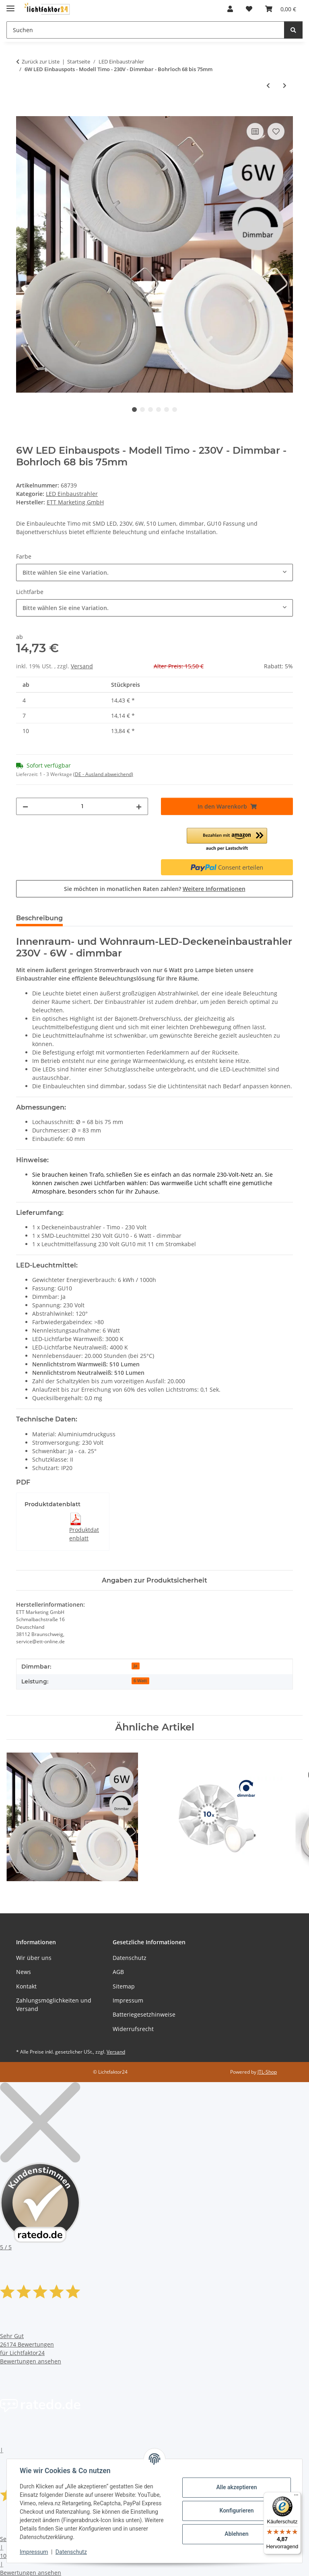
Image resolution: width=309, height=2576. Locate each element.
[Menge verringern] (25, 806)
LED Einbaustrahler (72, 494)
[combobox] (154, 572)
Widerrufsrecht (133, 2029)
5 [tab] (166, 409)
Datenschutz (71, 2552)
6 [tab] (174, 409)
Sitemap (124, 1986)
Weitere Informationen (214, 889)
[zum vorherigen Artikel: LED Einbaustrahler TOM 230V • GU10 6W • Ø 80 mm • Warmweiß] (268, 85)
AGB (118, 1972)
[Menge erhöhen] (139, 806)
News (23, 1972)
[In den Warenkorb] (22, 111)
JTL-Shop (267, 2071)
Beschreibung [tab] (39, 918)
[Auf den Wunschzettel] (276, 131)
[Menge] (82, 806)
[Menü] (296, 2497)
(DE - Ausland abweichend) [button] (103, 774)
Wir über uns (34, 1958)
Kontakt (26, 1986)
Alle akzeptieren (236, 2487)
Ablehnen (236, 2534)
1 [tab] (134, 409)
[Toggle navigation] (10, 5)
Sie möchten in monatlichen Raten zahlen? (154, 889)
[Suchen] (293, 30)
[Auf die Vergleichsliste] (255, 131)
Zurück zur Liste (41, 61)
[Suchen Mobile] (145, 30)
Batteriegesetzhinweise (144, 2014)
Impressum (34, 2552)
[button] (230, 9)
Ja (135, 1666)
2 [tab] (142, 409)
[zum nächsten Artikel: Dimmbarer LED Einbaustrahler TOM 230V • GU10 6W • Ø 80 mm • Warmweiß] (284, 85)
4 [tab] (158, 409)
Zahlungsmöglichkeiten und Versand (53, 2005)
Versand (82, 666)
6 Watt (140, 1680)
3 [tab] (150, 409)
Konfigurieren (236, 2510)
